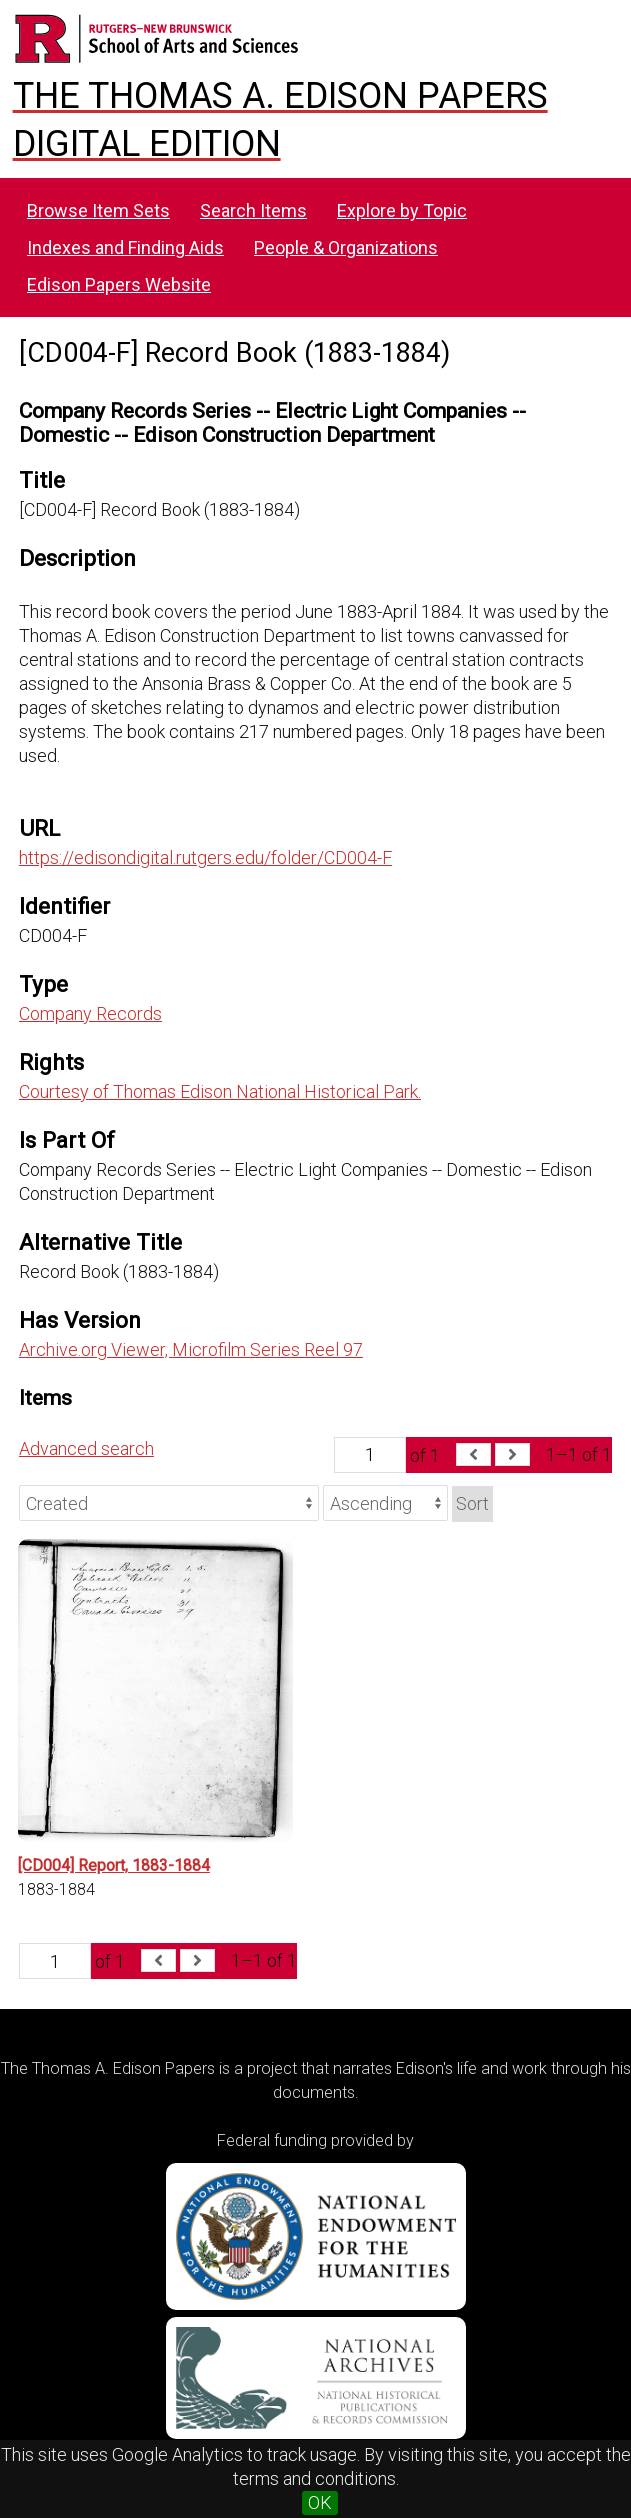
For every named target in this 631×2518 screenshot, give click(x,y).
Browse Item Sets (98, 210)
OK (320, 2502)
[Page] (370, 1455)
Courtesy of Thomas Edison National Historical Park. (220, 1091)
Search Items (253, 210)
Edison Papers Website (119, 284)
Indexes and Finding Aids (125, 247)
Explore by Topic (402, 210)
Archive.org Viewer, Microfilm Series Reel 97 (191, 1349)
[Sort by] (169, 1503)
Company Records (90, 1013)
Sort (472, 1503)
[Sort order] (385, 1503)
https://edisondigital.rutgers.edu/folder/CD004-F (205, 857)
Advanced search (86, 1448)
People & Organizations (346, 247)
